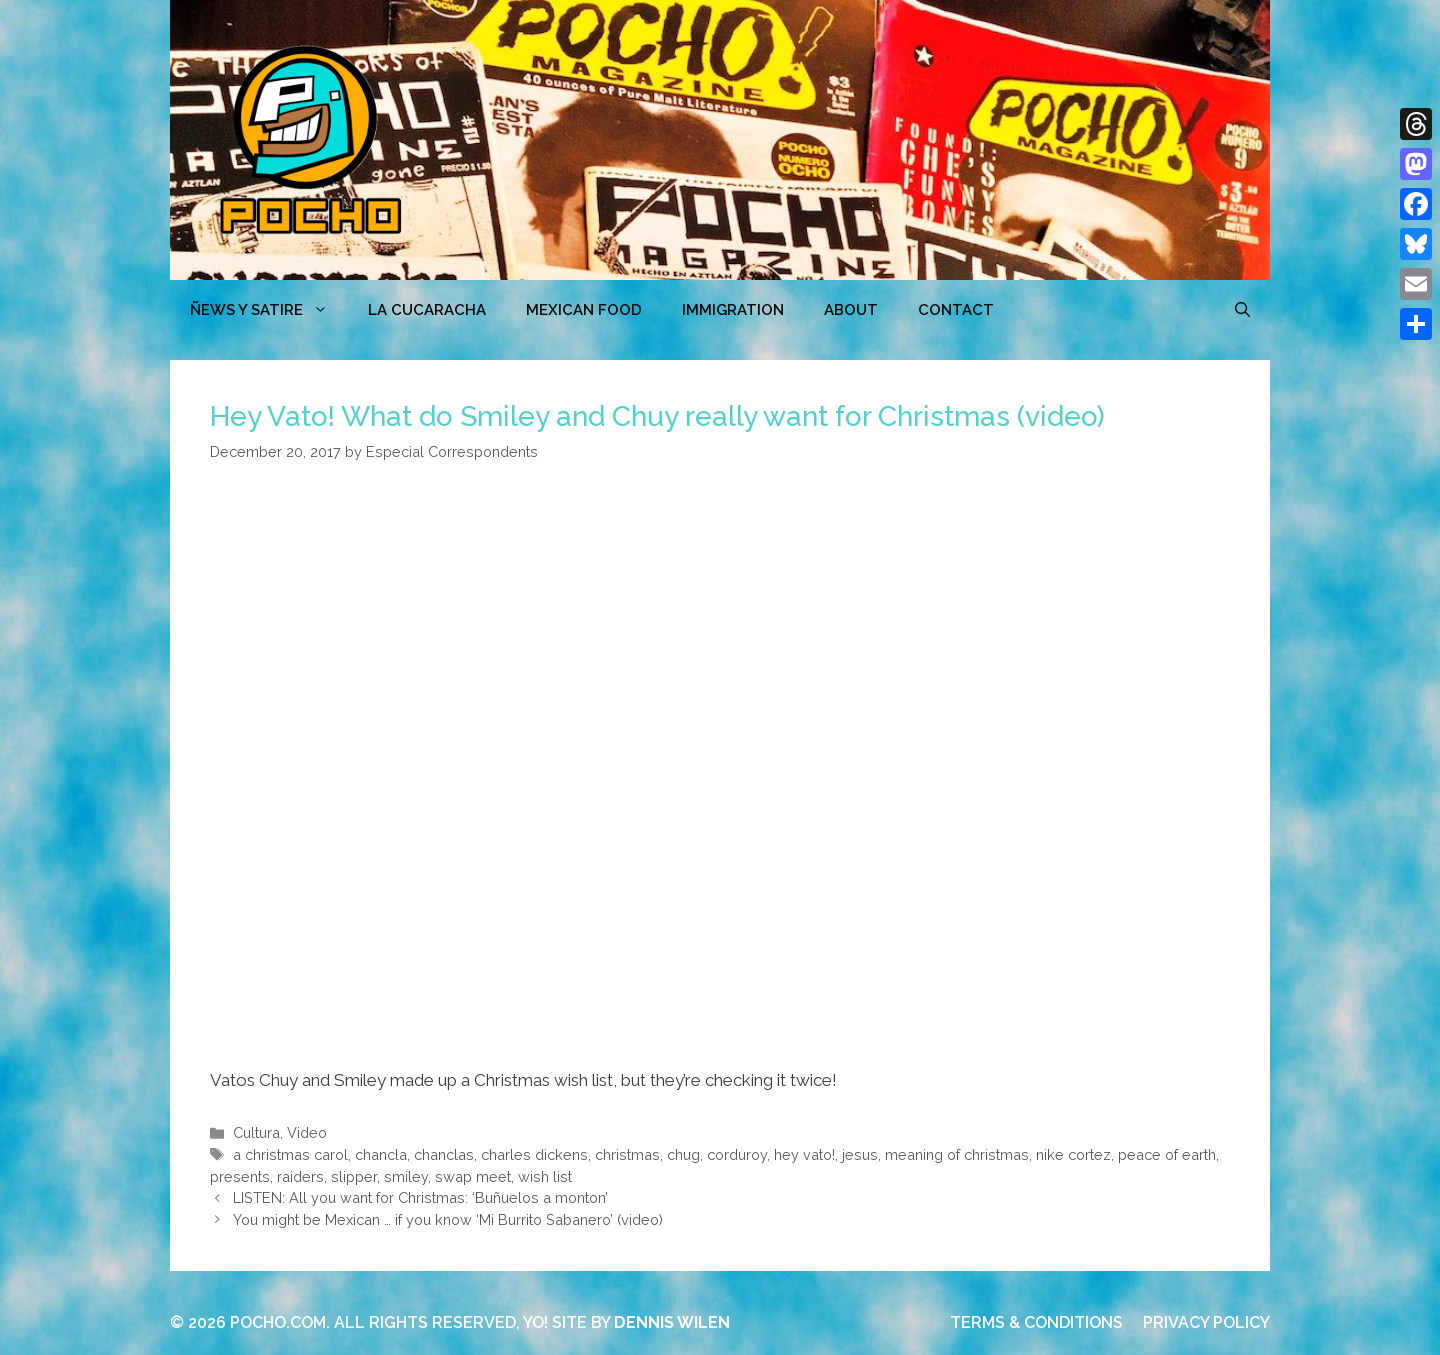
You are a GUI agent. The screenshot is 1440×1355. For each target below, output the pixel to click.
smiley (406, 1176)
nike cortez (1073, 1154)
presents (240, 1176)
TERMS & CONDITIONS (1036, 1322)
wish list (545, 1176)
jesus (860, 1154)
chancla (381, 1154)
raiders (300, 1176)
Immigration (733, 310)
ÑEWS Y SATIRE (269, 310)
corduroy (737, 1154)
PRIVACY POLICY (1206, 1322)
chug (683, 1154)
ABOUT (851, 310)
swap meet (473, 1176)
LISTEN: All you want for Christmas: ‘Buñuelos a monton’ (420, 1197)
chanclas (444, 1154)
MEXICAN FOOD (584, 310)
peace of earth (1167, 1154)
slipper (354, 1176)
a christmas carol (290, 1154)
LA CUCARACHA (427, 310)
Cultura (256, 1132)
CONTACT (956, 310)
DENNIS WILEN (672, 1322)
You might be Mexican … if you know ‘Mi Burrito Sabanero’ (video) (448, 1219)
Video (307, 1132)
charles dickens (534, 1154)
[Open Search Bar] (1242, 310)
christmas (627, 1154)
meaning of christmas (957, 1154)
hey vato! (804, 1154)
